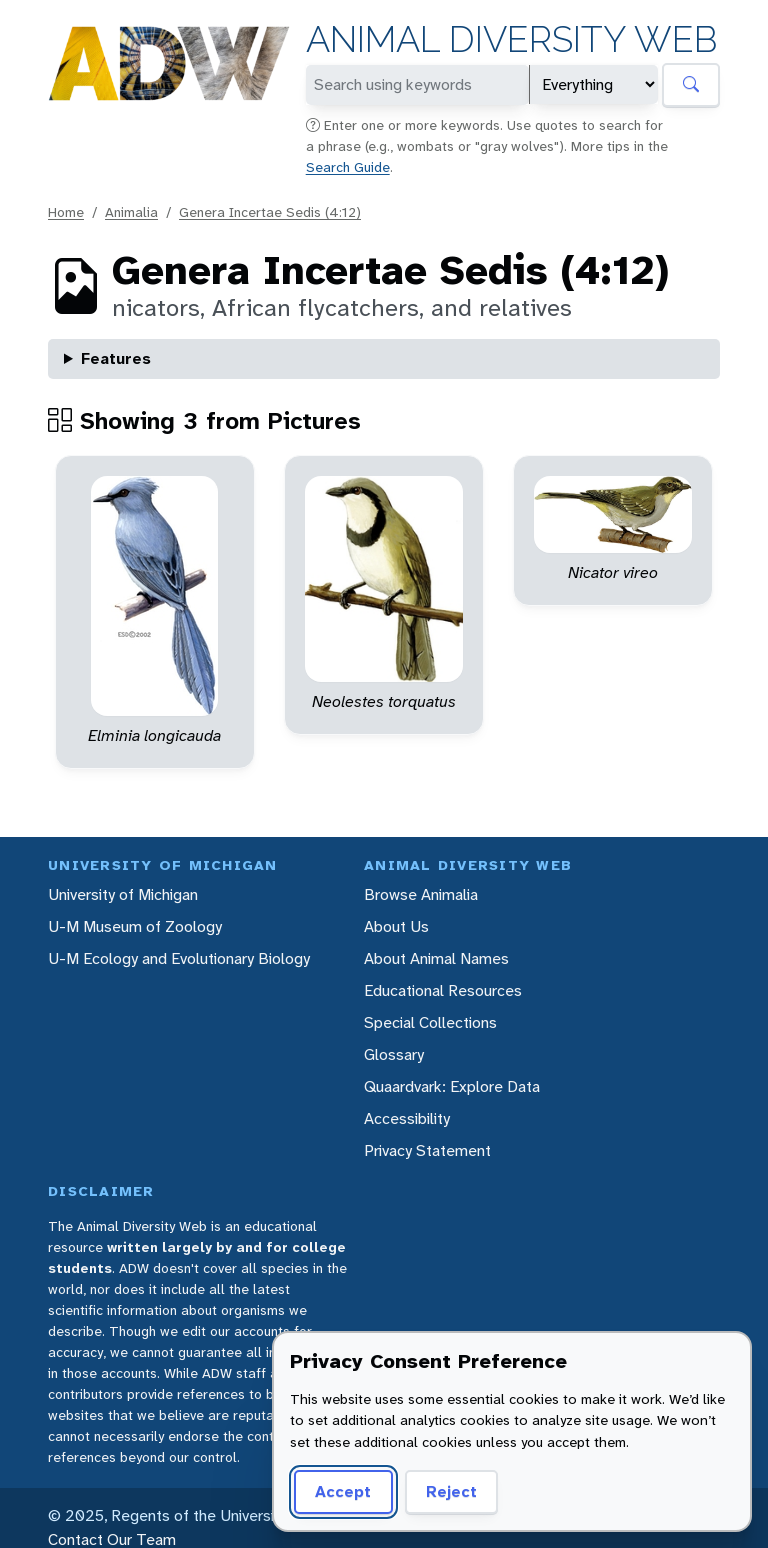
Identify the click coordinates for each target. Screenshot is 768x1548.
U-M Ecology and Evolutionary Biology (179, 958)
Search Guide (348, 167)
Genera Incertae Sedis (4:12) (270, 212)
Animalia (131, 212)
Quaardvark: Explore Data (452, 1086)
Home (66, 212)
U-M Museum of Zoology (135, 926)
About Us (396, 926)
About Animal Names (436, 958)
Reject (451, 1491)
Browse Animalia (421, 894)
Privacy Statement (427, 1150)
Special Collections (430, 1022)
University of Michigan (123, 894)
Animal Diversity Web (511, 39)
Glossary (394, 1054)
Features (116, 358)
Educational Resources (443, 990)
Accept (343, 1491)
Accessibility (407, 1118)
